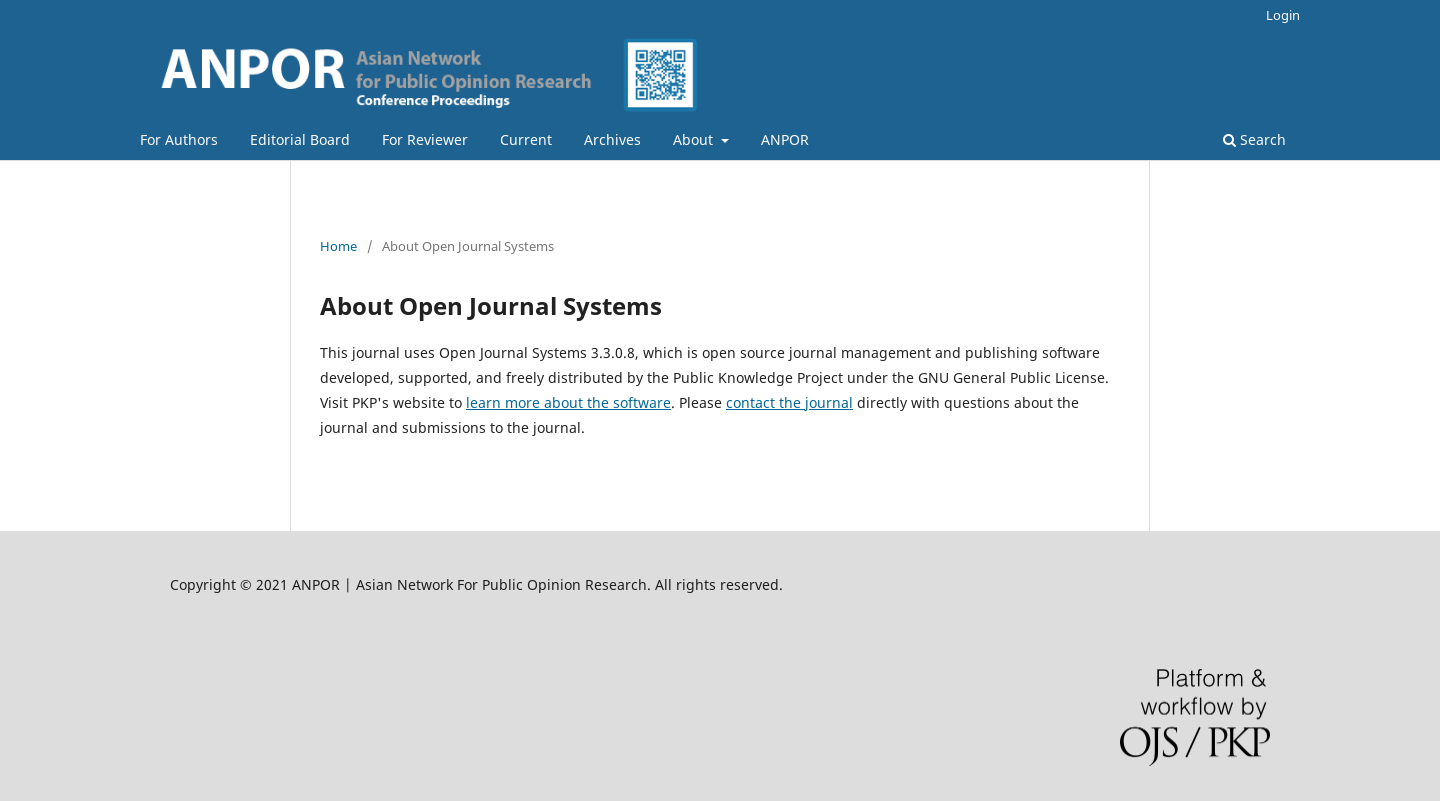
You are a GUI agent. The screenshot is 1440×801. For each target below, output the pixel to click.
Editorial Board (300, 139)
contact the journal (789, 402)
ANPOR (785, 139)
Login (1283, 15)
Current (526, 139)
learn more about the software (568, 402)
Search (1254, 139)
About (695, 139)
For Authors (179, 139)
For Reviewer (425, 139)
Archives (612, 139)
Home (338, 246)
